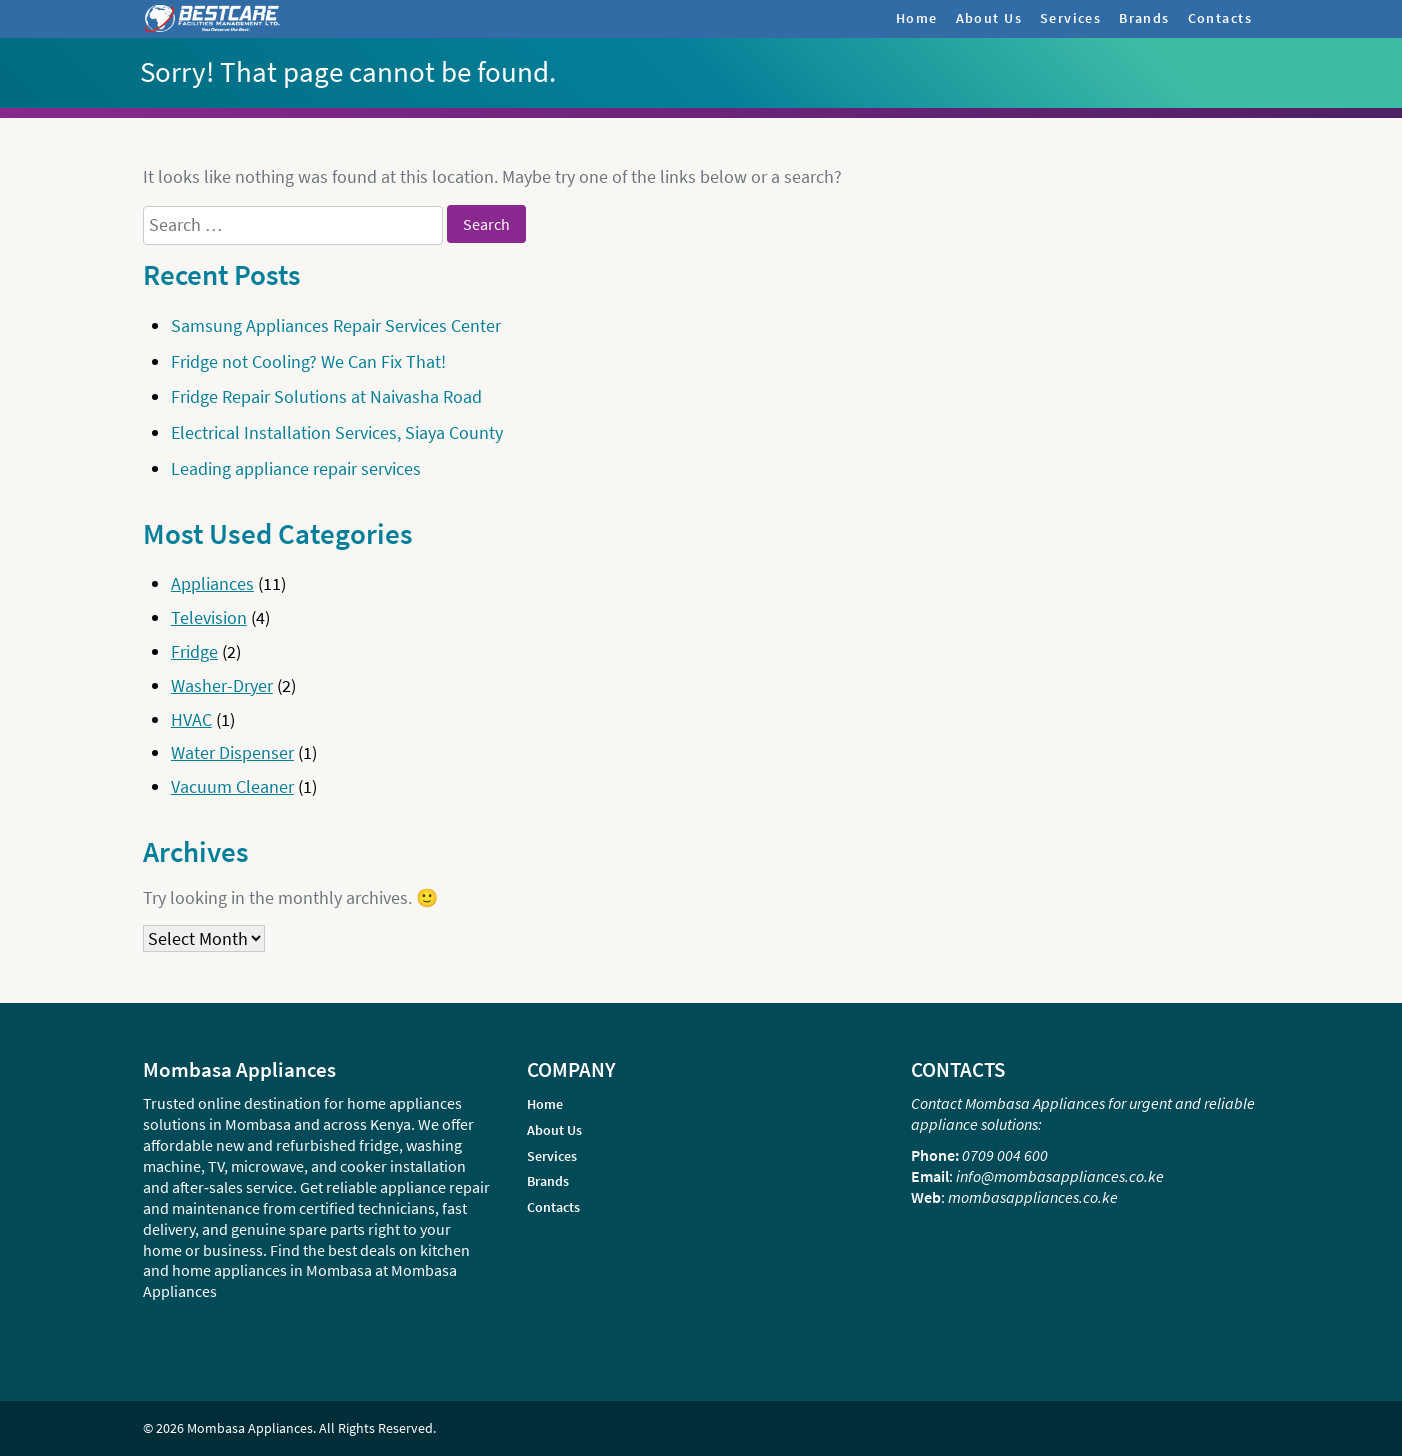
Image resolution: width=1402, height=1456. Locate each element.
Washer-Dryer (222, 685)
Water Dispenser (232, 752)
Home (917, 18)
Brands (1144, 18)
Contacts (1220, 18)
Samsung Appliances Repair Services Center (336, 325)
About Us (989, 18)
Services (1070, 18)
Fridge (194, 651)
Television (209, 617)
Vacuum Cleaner (232, 786)
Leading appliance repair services (296, 468)
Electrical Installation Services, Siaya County (337, 432)
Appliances (212, 583)
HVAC (191, 719)
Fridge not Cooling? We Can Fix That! (308, 361)
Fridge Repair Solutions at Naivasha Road (326, 396)
